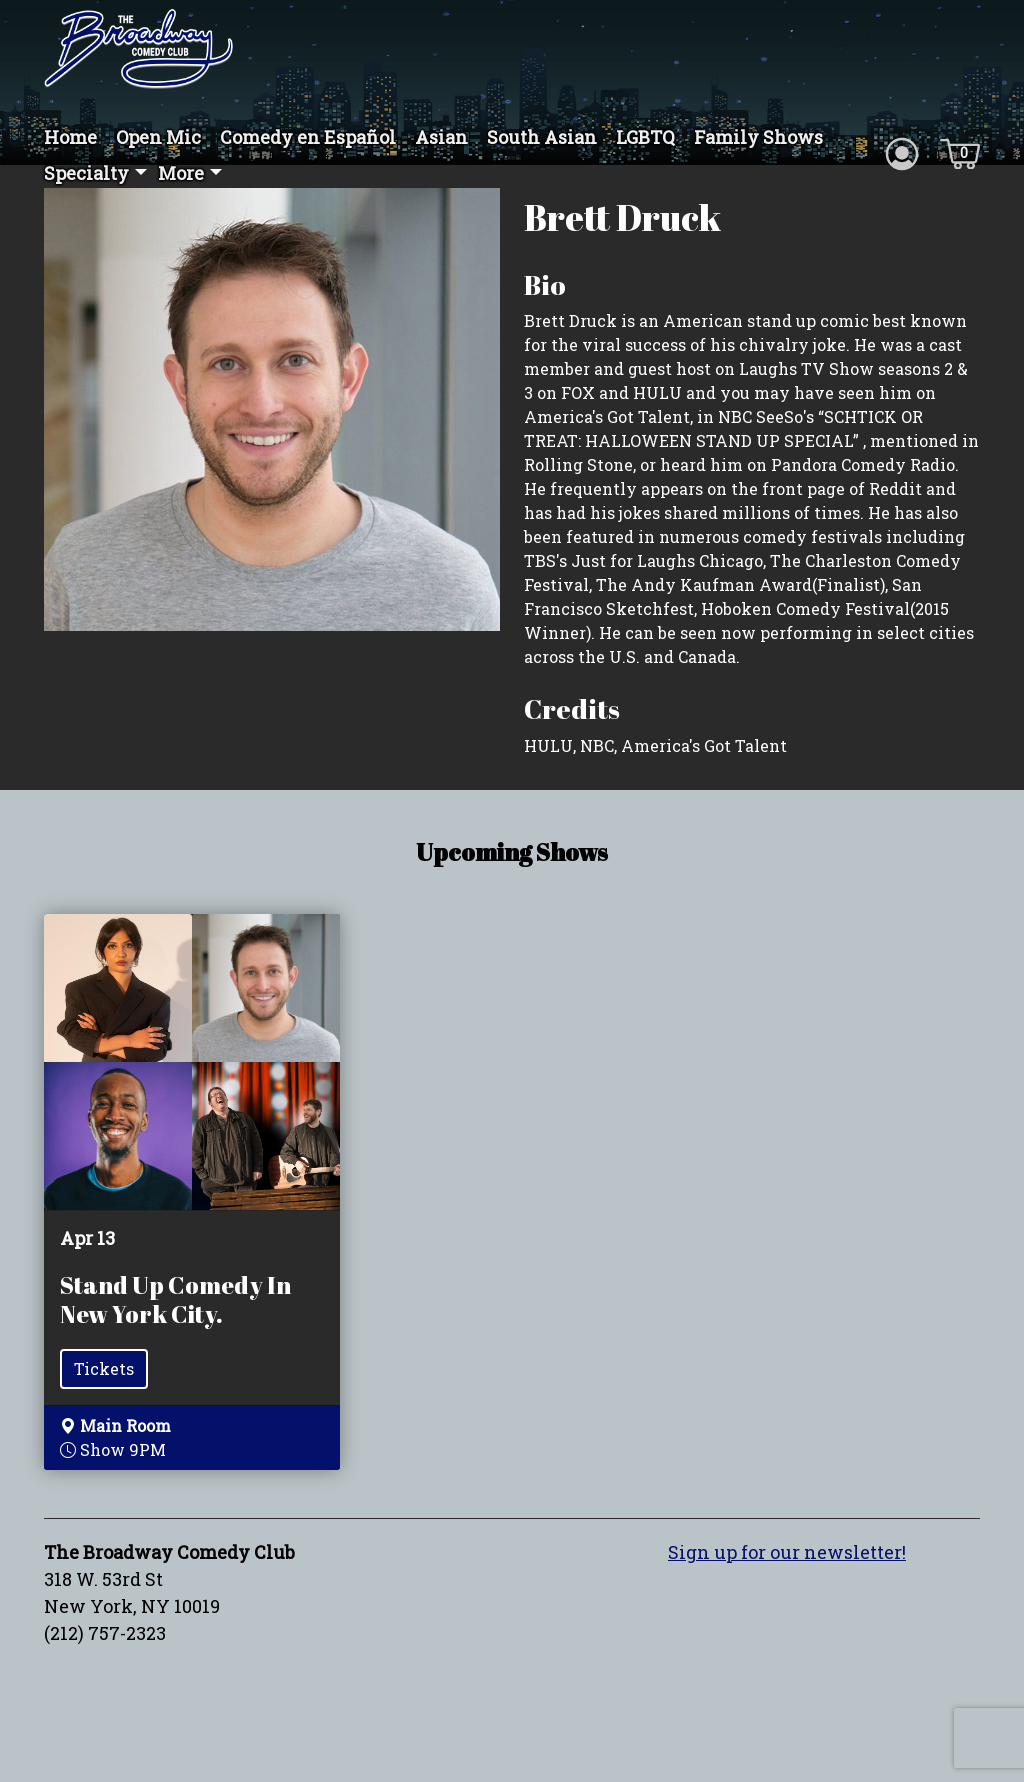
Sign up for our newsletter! (787, 1552)
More (181, 173)
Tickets (104, 1368)
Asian (441, 137)
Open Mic (158, 137)
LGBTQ (645, 137)
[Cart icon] (960, 152)
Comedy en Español (308, 137)
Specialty (86, 173)
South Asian (542, 137)
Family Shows (758, 137)
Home (70, 137)
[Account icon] (902, 152)
